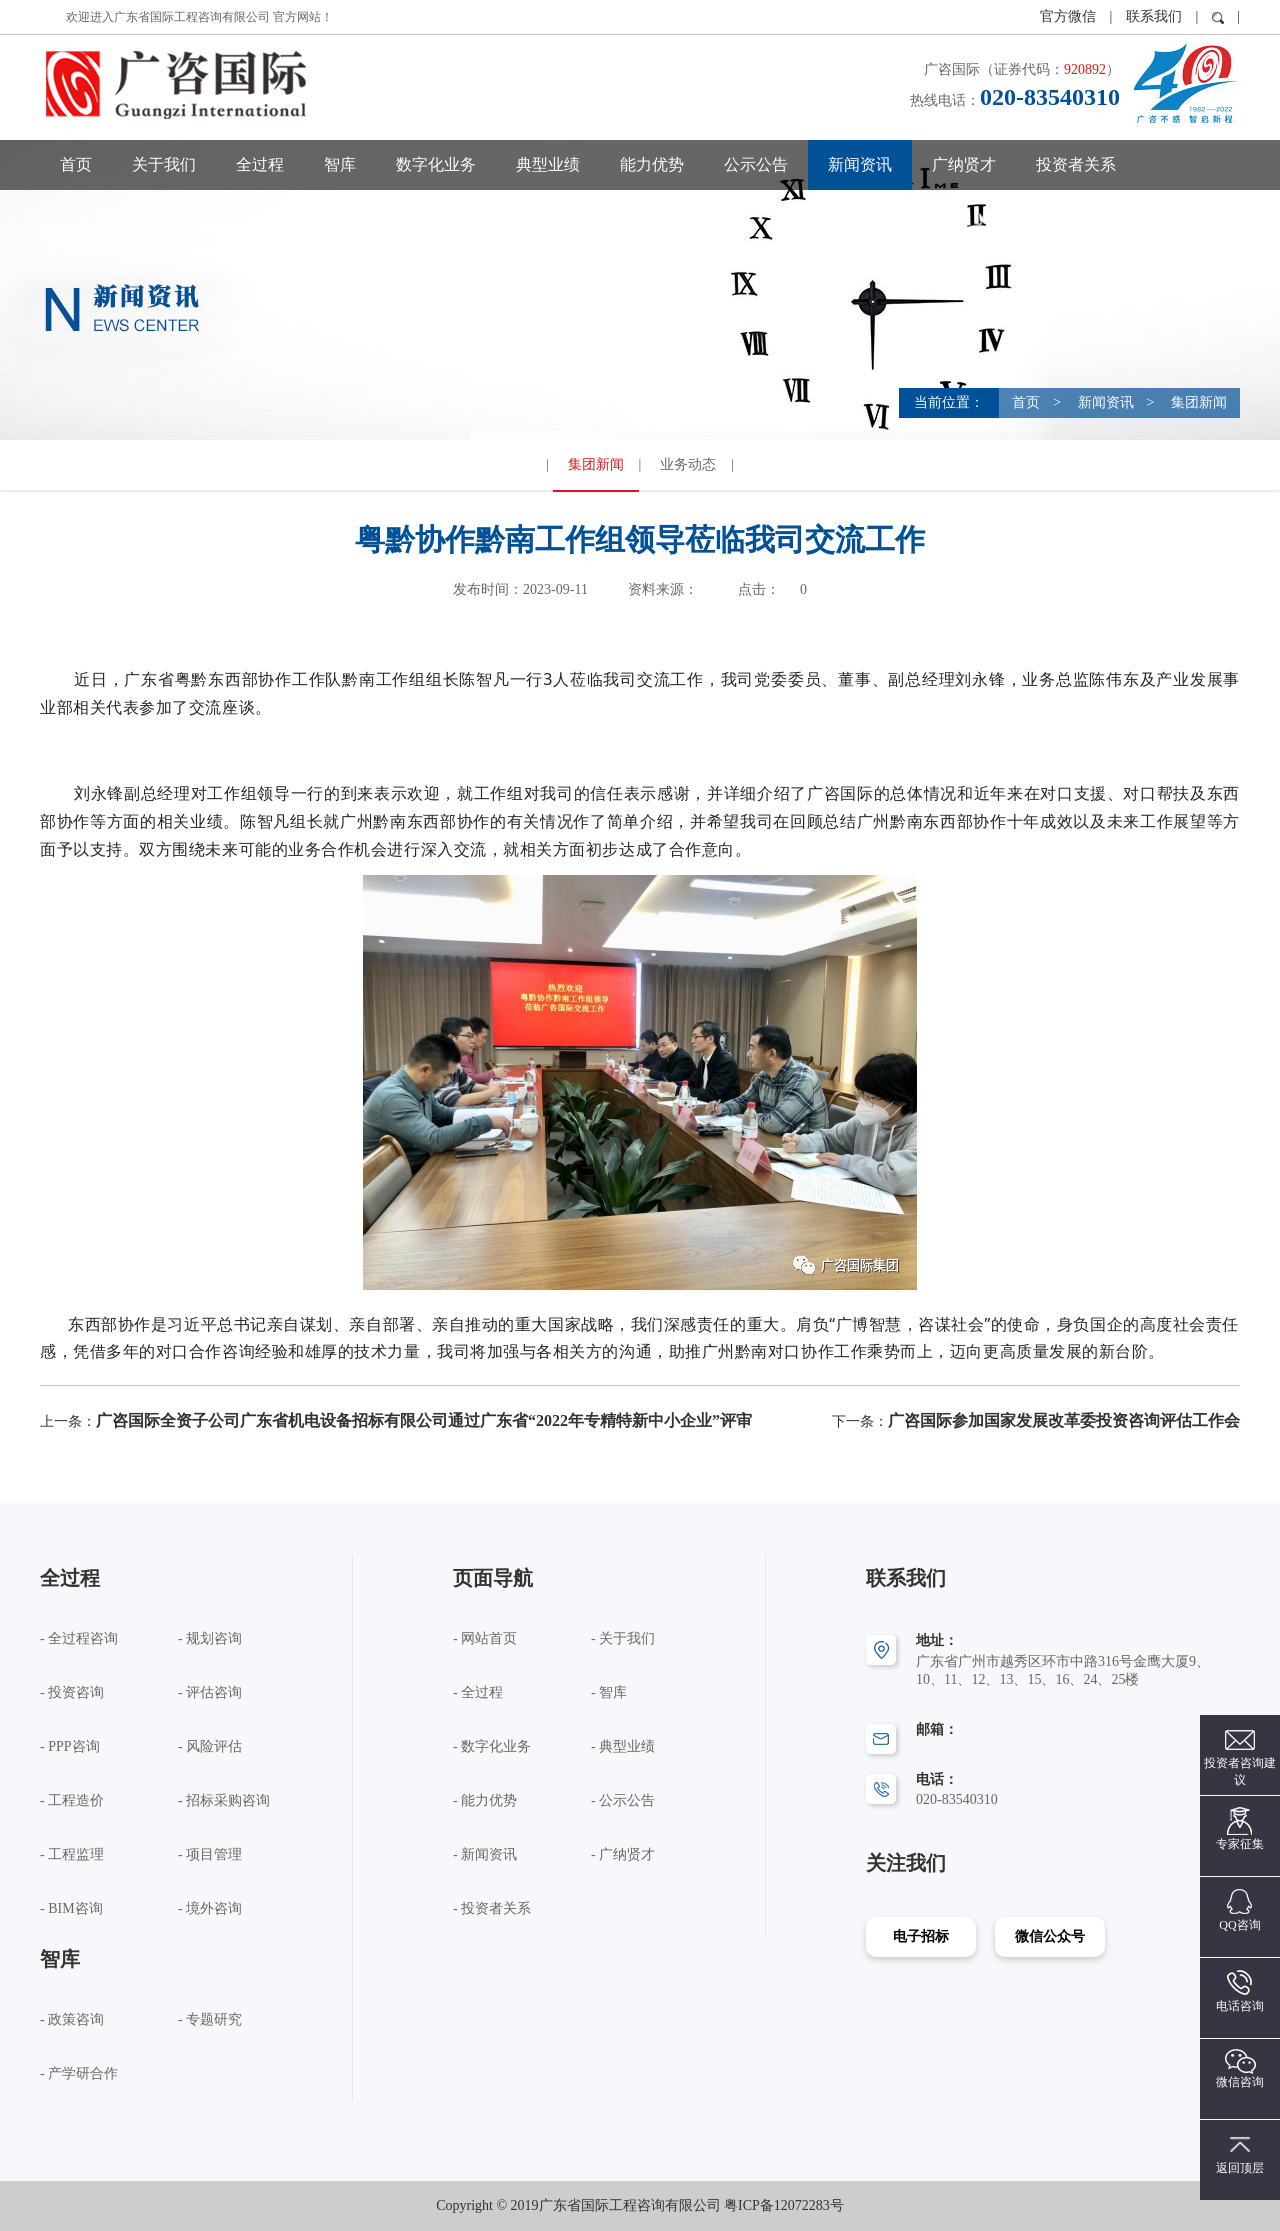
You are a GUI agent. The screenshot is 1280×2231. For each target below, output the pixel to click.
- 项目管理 (210, 1854)
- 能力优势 (485, 1800)
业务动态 (688, 464)
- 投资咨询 (72, 1692)
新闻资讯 (860, 164)
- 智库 (609, 1692)
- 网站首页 (485, 1638)
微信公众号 (1050, 1936)
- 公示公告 (623, 1800)
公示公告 (756, 164)
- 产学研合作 (79, 2073)
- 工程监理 (72, 1854)
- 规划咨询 (210, 1638)
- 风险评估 (210, 1746)
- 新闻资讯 (485, 1854)
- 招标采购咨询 (224, 1800)
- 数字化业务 (492, 1746)
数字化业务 (436, 164)
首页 (76, 164)
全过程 (260, 164)
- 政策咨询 (72, 2019)
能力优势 (652, 164)
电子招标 (921, 1936)
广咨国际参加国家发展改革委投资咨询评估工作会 (1064, 1420)
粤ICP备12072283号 (784, 2205)
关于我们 (164, 164)
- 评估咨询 (210, 1692)
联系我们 (1154, 16)
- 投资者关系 (492, 1908)
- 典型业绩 (623, 1746)
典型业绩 (548, 164)
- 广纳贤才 (623, 1854)
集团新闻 (1198, 402)
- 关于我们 (623, 1638)
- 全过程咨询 (79, 1638)
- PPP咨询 (70, 1746)
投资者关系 (1076, 164)
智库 (340, 164)
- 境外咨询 (210, 1908)
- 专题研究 (210, 2019)
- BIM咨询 (71, 1908)
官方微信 (1070, 16)
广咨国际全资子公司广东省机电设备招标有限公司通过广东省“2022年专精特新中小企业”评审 (424, 1420)
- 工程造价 (72, 1800)
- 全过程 (478, 1692)
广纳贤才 (964, 164)
